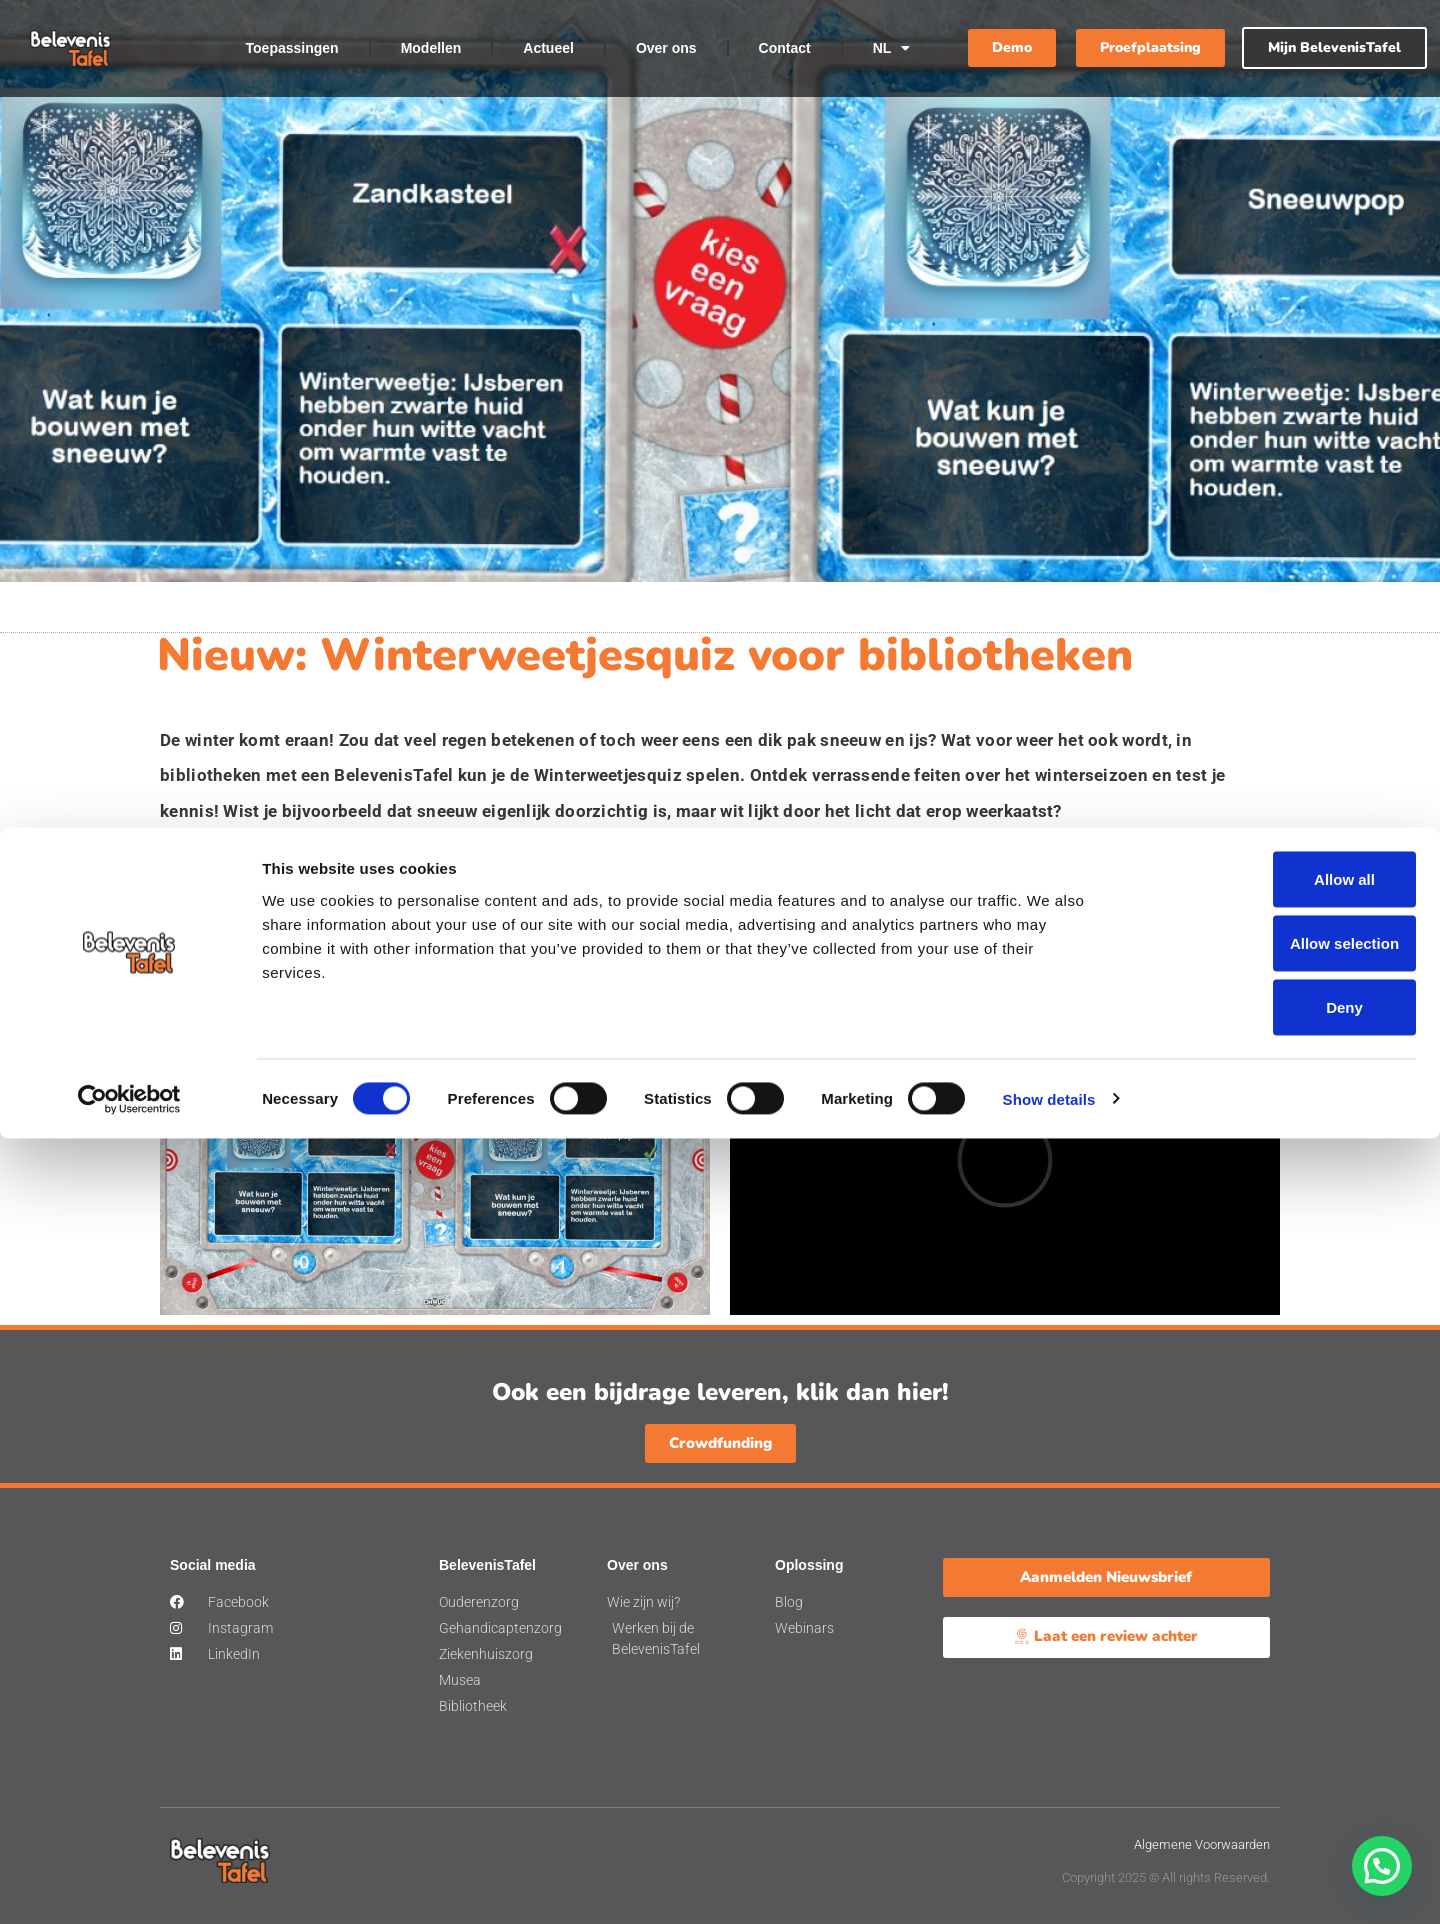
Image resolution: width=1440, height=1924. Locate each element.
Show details (1049, 1884)
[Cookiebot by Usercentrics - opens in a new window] (129, 1885)
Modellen (431, 48)
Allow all (1273, 1664)
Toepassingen (292, 48)
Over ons (666, 48)
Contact (785, 48)
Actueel (548, 48)
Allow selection (1272, 1728)
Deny (1273, 1792)
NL (892, 48)
